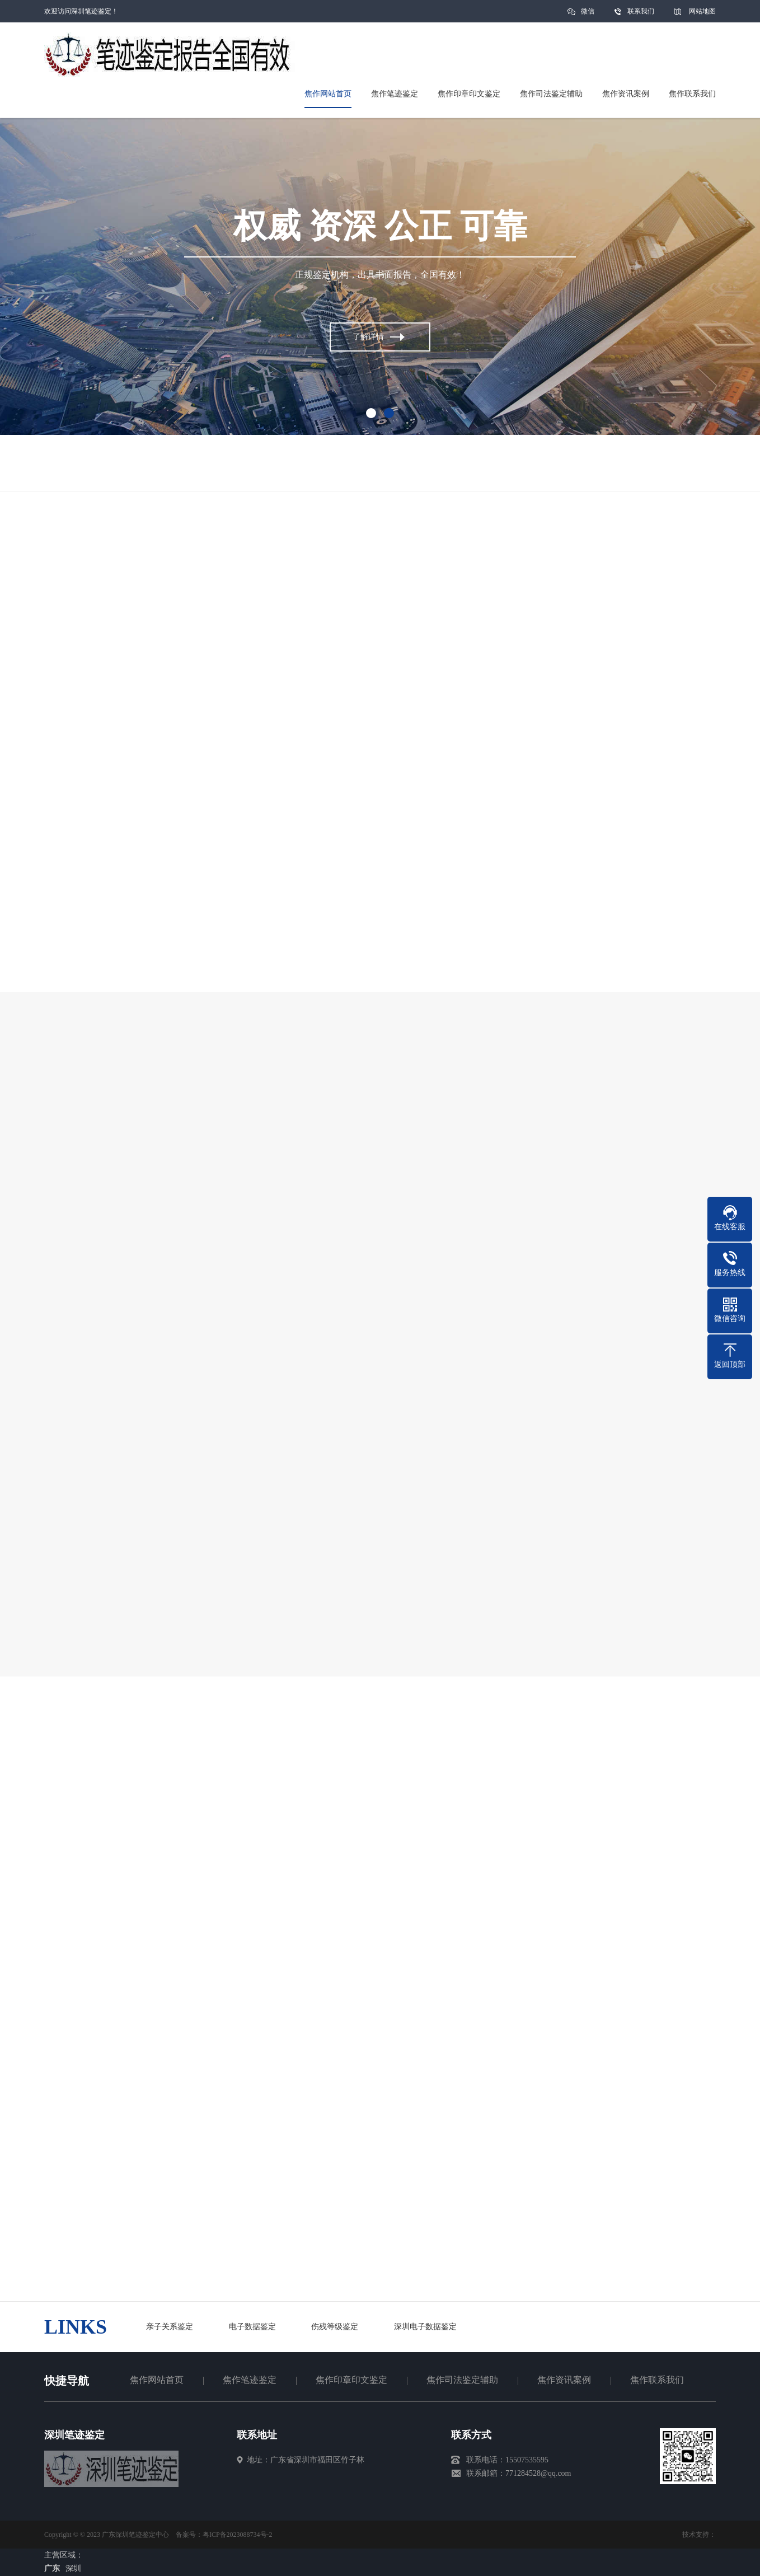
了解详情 (368, 338)
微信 (587, 14)
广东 (52, 2568)
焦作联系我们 (657, 2380)
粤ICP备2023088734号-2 (238, 2534)
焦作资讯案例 (564, 2380)
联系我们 (640, 11)
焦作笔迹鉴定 (249, 2380)
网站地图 (702, 11)
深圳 (73, 2568)
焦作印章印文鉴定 (351, 2380)
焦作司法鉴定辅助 (462, 2380)
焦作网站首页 (157, 2380)
